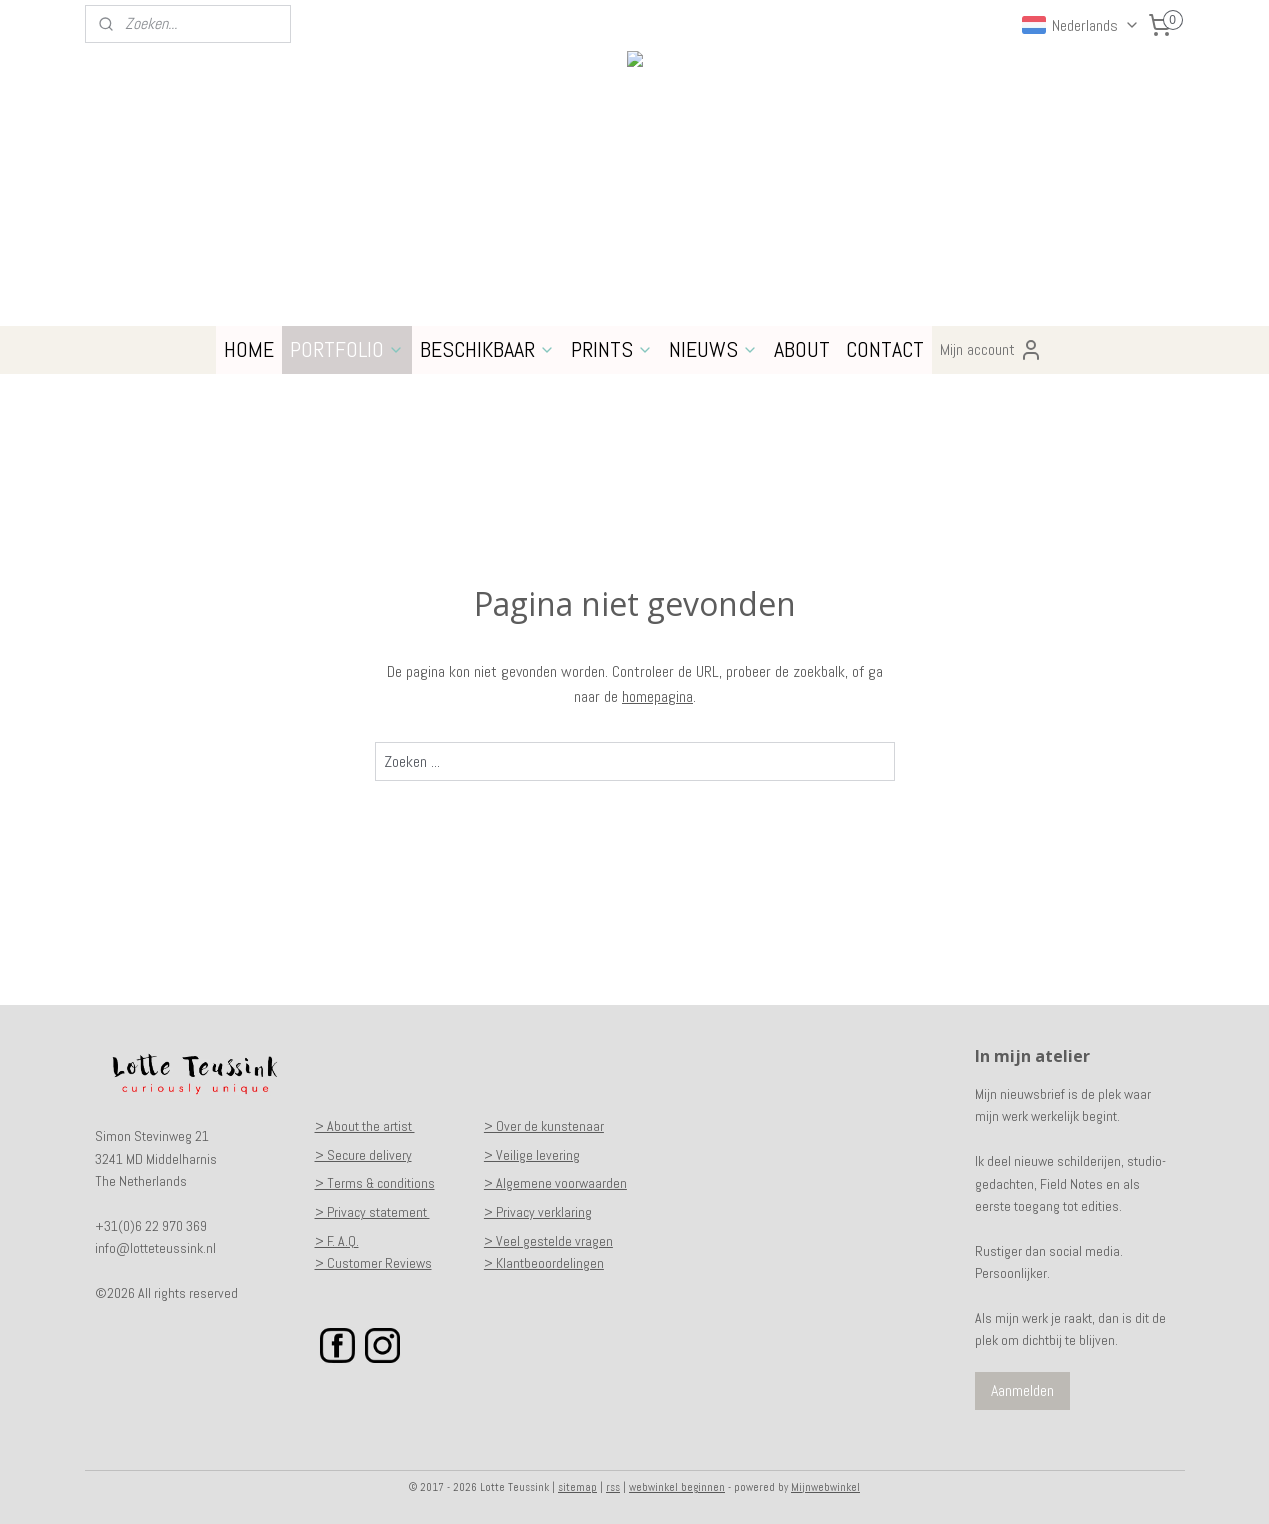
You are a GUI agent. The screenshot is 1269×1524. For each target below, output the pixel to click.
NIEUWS (713, 349)
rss (613, 1487)
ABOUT (802, 349)
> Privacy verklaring (538, 1212)
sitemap (577, 1487)
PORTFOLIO (347, 349)
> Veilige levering (532, 1155)
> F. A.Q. (337, 1241)
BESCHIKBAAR (487, 349)
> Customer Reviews (373, 1263)
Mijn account (991, 350)
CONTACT (885, 349)
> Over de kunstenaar (544, 1126)
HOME (249, 349)
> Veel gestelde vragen (548, 1241)
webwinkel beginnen (677, 1487)
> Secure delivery (363, 1155)
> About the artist (365, 1126)
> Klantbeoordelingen (544, 1263)
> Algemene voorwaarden (555, 1183)
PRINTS (612, 349)
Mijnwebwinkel (825, 1487)
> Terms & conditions (375, 1183)
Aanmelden (1022, 1390)
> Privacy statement (372, 1212)
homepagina (657, 696)
